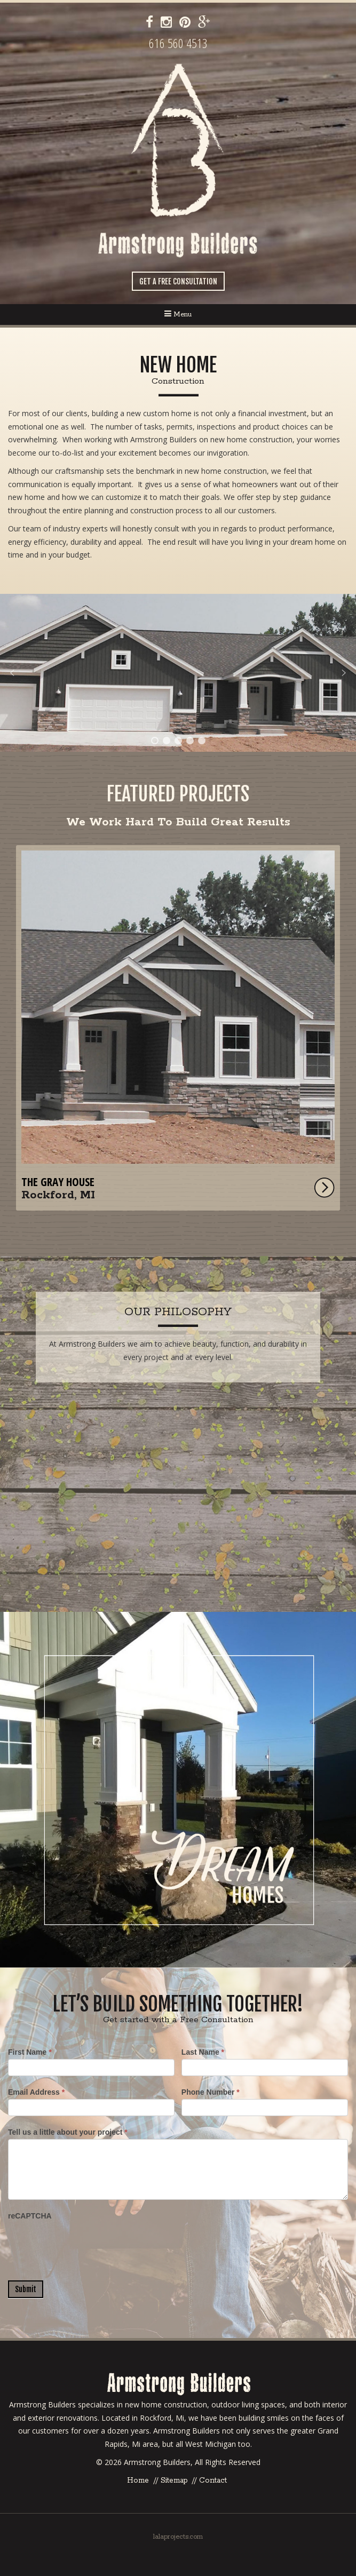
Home (138, 2480)
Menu (178, 314)
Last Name (202, 2052)
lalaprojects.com (178, 2537)
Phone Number (210, 2092)
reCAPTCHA (30, 2216)
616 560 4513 (178, 43)
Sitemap (174, 2480)
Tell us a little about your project (68, 2132)
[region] (178, 673)
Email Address (36, 2092)
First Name (30, 2052)
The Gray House (57, 1181)
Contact (213, 2480)
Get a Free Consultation (178, 281)
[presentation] (89, 2243)
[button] (178, 673)
